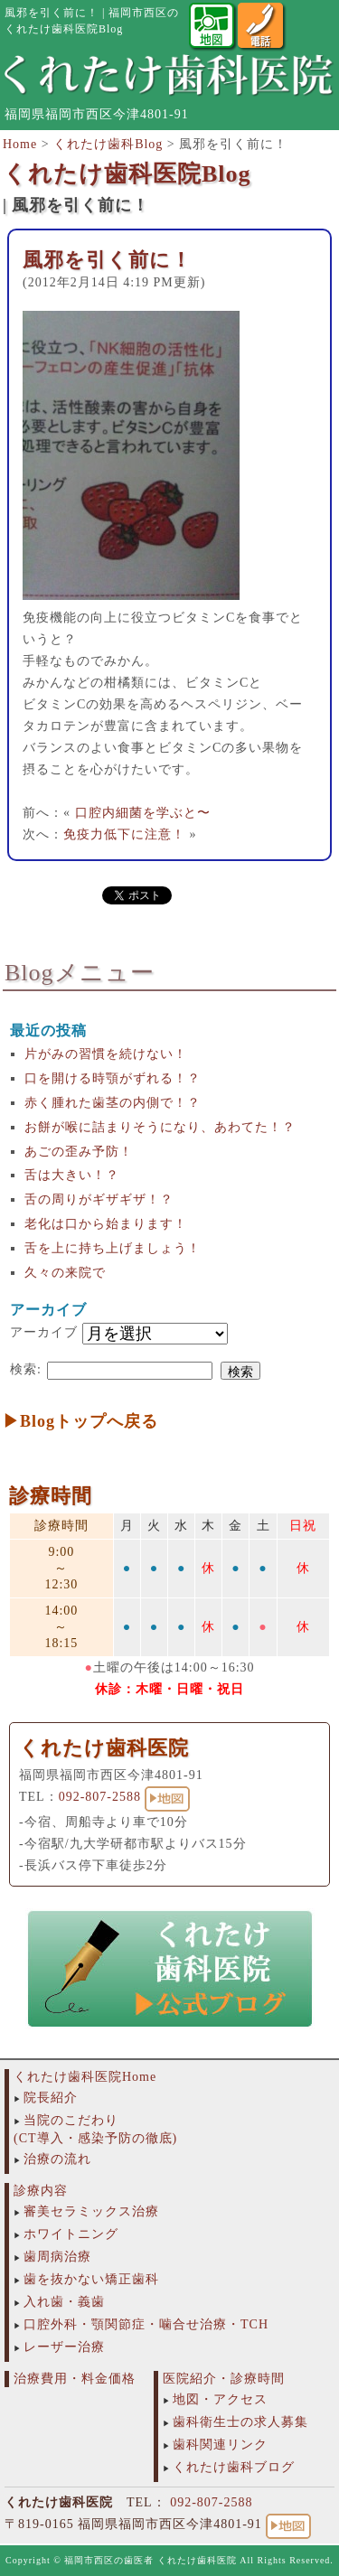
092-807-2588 (100, 1796)
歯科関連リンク (220, 2444)
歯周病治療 (57, 2256)
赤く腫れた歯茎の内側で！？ (112, 1103)
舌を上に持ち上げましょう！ (112, 1248)
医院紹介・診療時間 (224, 2378)
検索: (26, 1369)
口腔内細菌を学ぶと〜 (143, 813)
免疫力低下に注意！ (124, 834)
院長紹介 (51, 2097)
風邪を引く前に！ (107, 259)
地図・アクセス (220, 2399)
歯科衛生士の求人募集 (240, 2422)
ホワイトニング (71, 2234)
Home (20, 144)
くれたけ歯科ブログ (234, 2467)
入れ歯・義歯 (64, 2302)
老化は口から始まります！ (105, 1224)
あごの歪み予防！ (78, 1151)
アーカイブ (44, 1332)
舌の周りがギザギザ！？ (99, 1199)
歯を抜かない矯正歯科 (91, 2279)
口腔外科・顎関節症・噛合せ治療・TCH (146, 2324)
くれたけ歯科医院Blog (127, 174)
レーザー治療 (64, 2347)
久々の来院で (65, 1272)
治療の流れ (57, 2159)
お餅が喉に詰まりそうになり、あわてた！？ (160, 1127)
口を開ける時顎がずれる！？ (112, 1078)
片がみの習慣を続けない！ (105, 1054)
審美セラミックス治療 (91, 2211)
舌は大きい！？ (71, 1175)
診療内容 (41, 2190)
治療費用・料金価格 (75, 2378)
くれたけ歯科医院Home (85, 2077)
